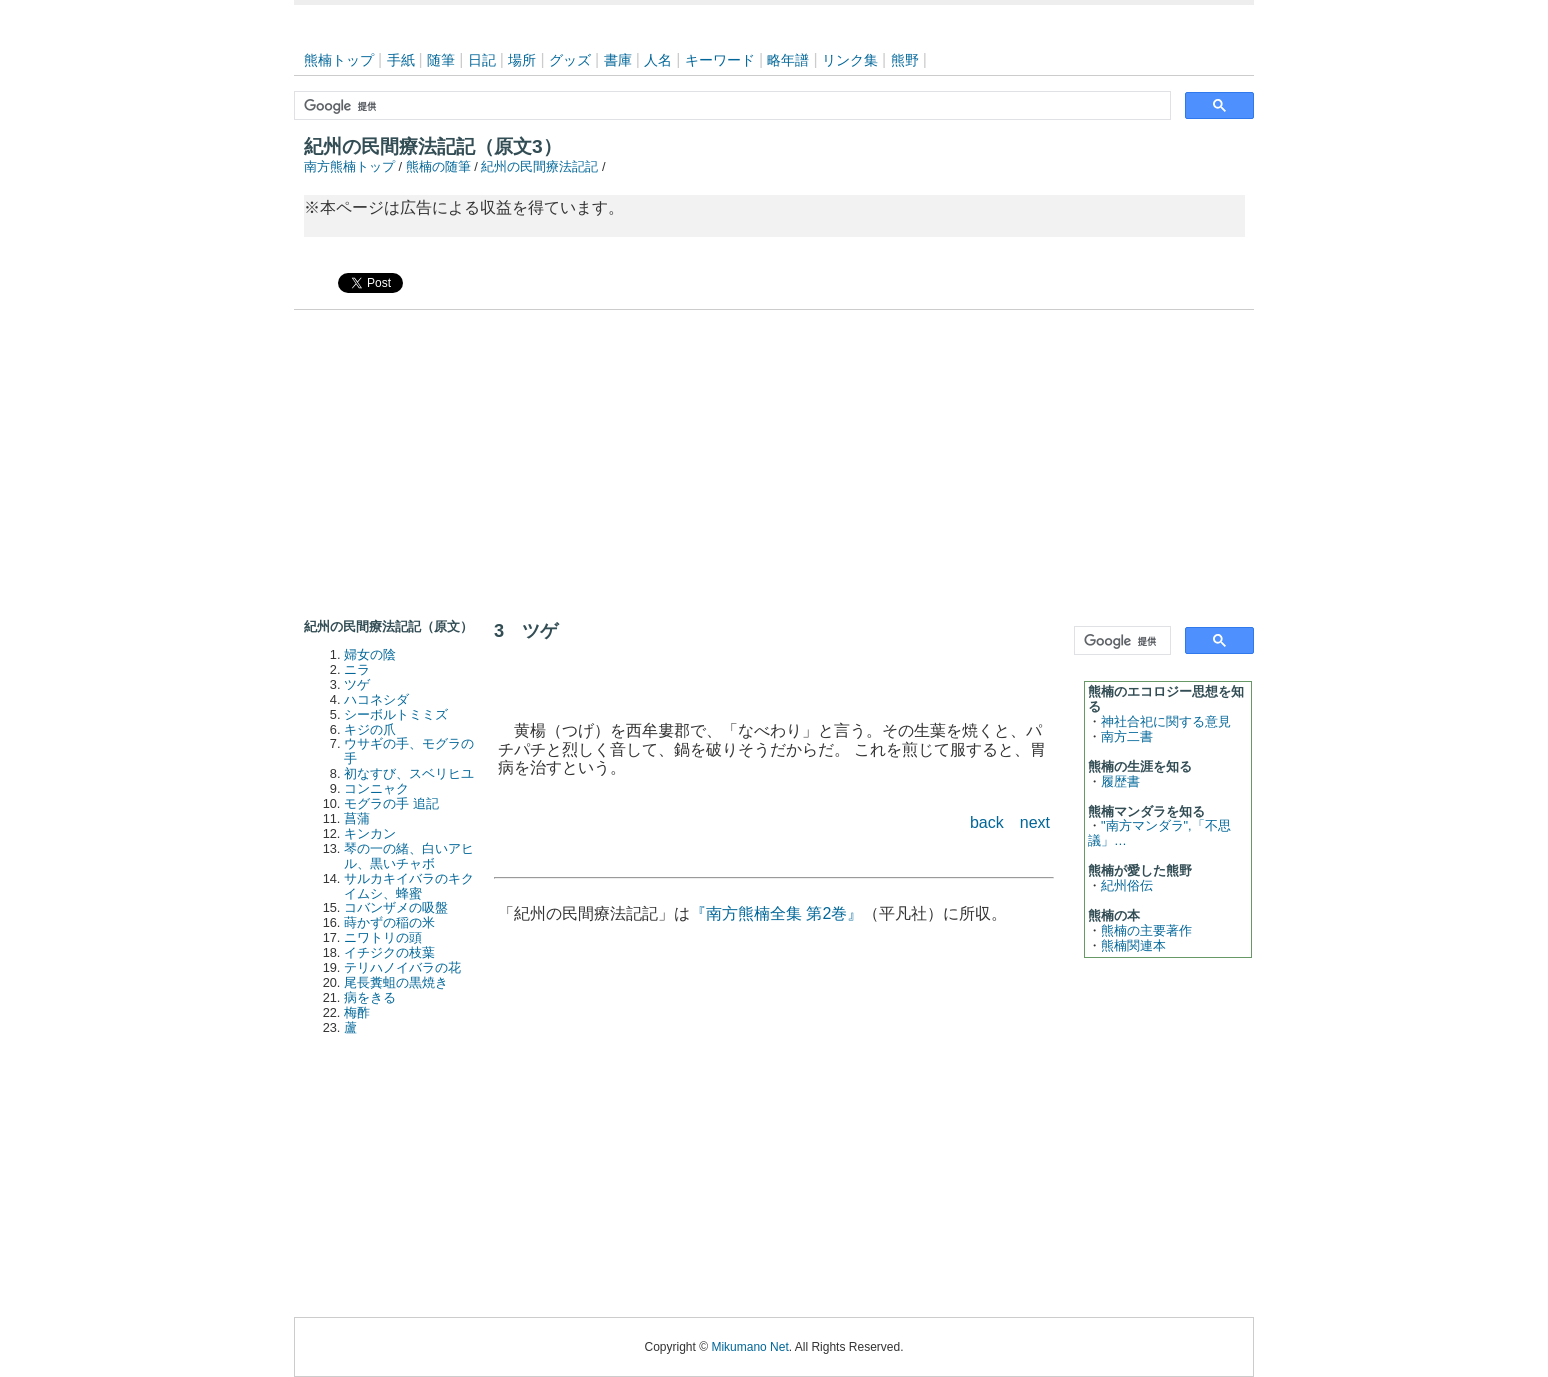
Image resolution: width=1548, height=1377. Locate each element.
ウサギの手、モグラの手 (409, 751)
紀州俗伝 (1127, 885)
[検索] (730, 106)
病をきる (370, 997)
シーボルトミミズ (396, 714)
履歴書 (1120, 781)
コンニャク (376, 788)
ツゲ (357, 684)
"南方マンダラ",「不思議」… (1159, 833)
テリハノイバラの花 (402, 967)
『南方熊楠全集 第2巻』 (776, 913)
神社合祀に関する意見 (1166, 721)
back (987, 822)
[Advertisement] (774, 460)
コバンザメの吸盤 (396, 907)
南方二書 (1127, 736)
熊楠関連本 (1133, 945)
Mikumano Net (749, 1347)
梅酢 (357, 1012)
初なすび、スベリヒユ (409, 773)
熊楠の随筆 (438, 166)
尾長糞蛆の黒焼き (396, 982)
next (1035, 822)
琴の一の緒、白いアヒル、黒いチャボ (409, 856)
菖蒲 (357, 818)
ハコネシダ (376, 699)
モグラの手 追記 (391, 803)
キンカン (370, 833)
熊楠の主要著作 (1146, 930)
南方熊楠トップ (349, 166)
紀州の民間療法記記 (539, 166)
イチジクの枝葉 (389, 952)
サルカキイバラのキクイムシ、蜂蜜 (409, 886)
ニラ (357, 669)
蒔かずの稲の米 (389, 922)
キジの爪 (370, 729)
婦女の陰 (370, 654)
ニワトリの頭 (383, 937)
